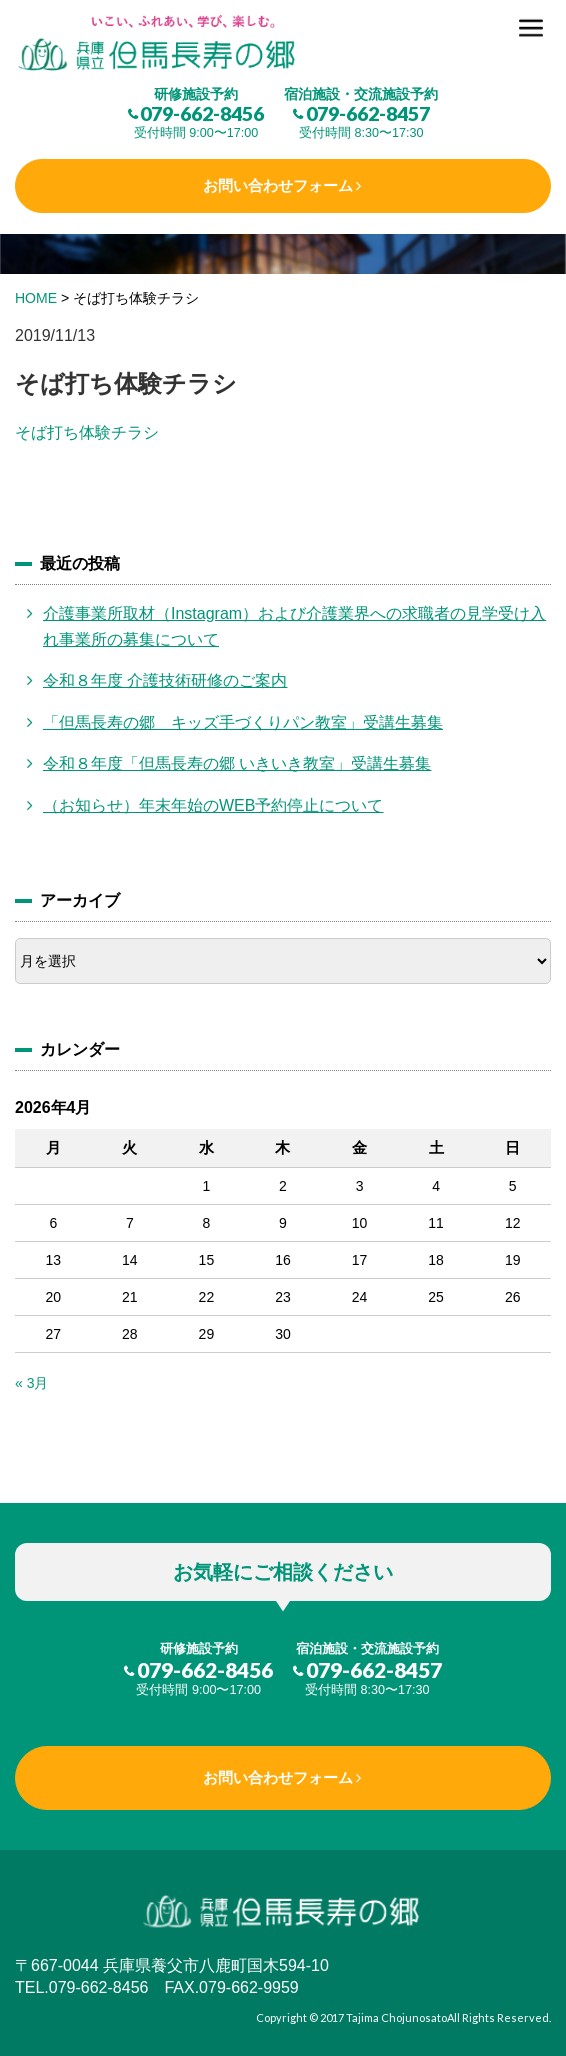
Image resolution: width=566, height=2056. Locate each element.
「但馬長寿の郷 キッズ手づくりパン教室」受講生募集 (243, 722)
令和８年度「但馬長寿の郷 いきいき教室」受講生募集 (237, 763)
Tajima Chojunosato (396, 2017)
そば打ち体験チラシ (87, 432)
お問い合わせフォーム (278, 185)
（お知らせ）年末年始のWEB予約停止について (213, 805)
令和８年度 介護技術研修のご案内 (165, 680)
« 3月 (31, 1383)
